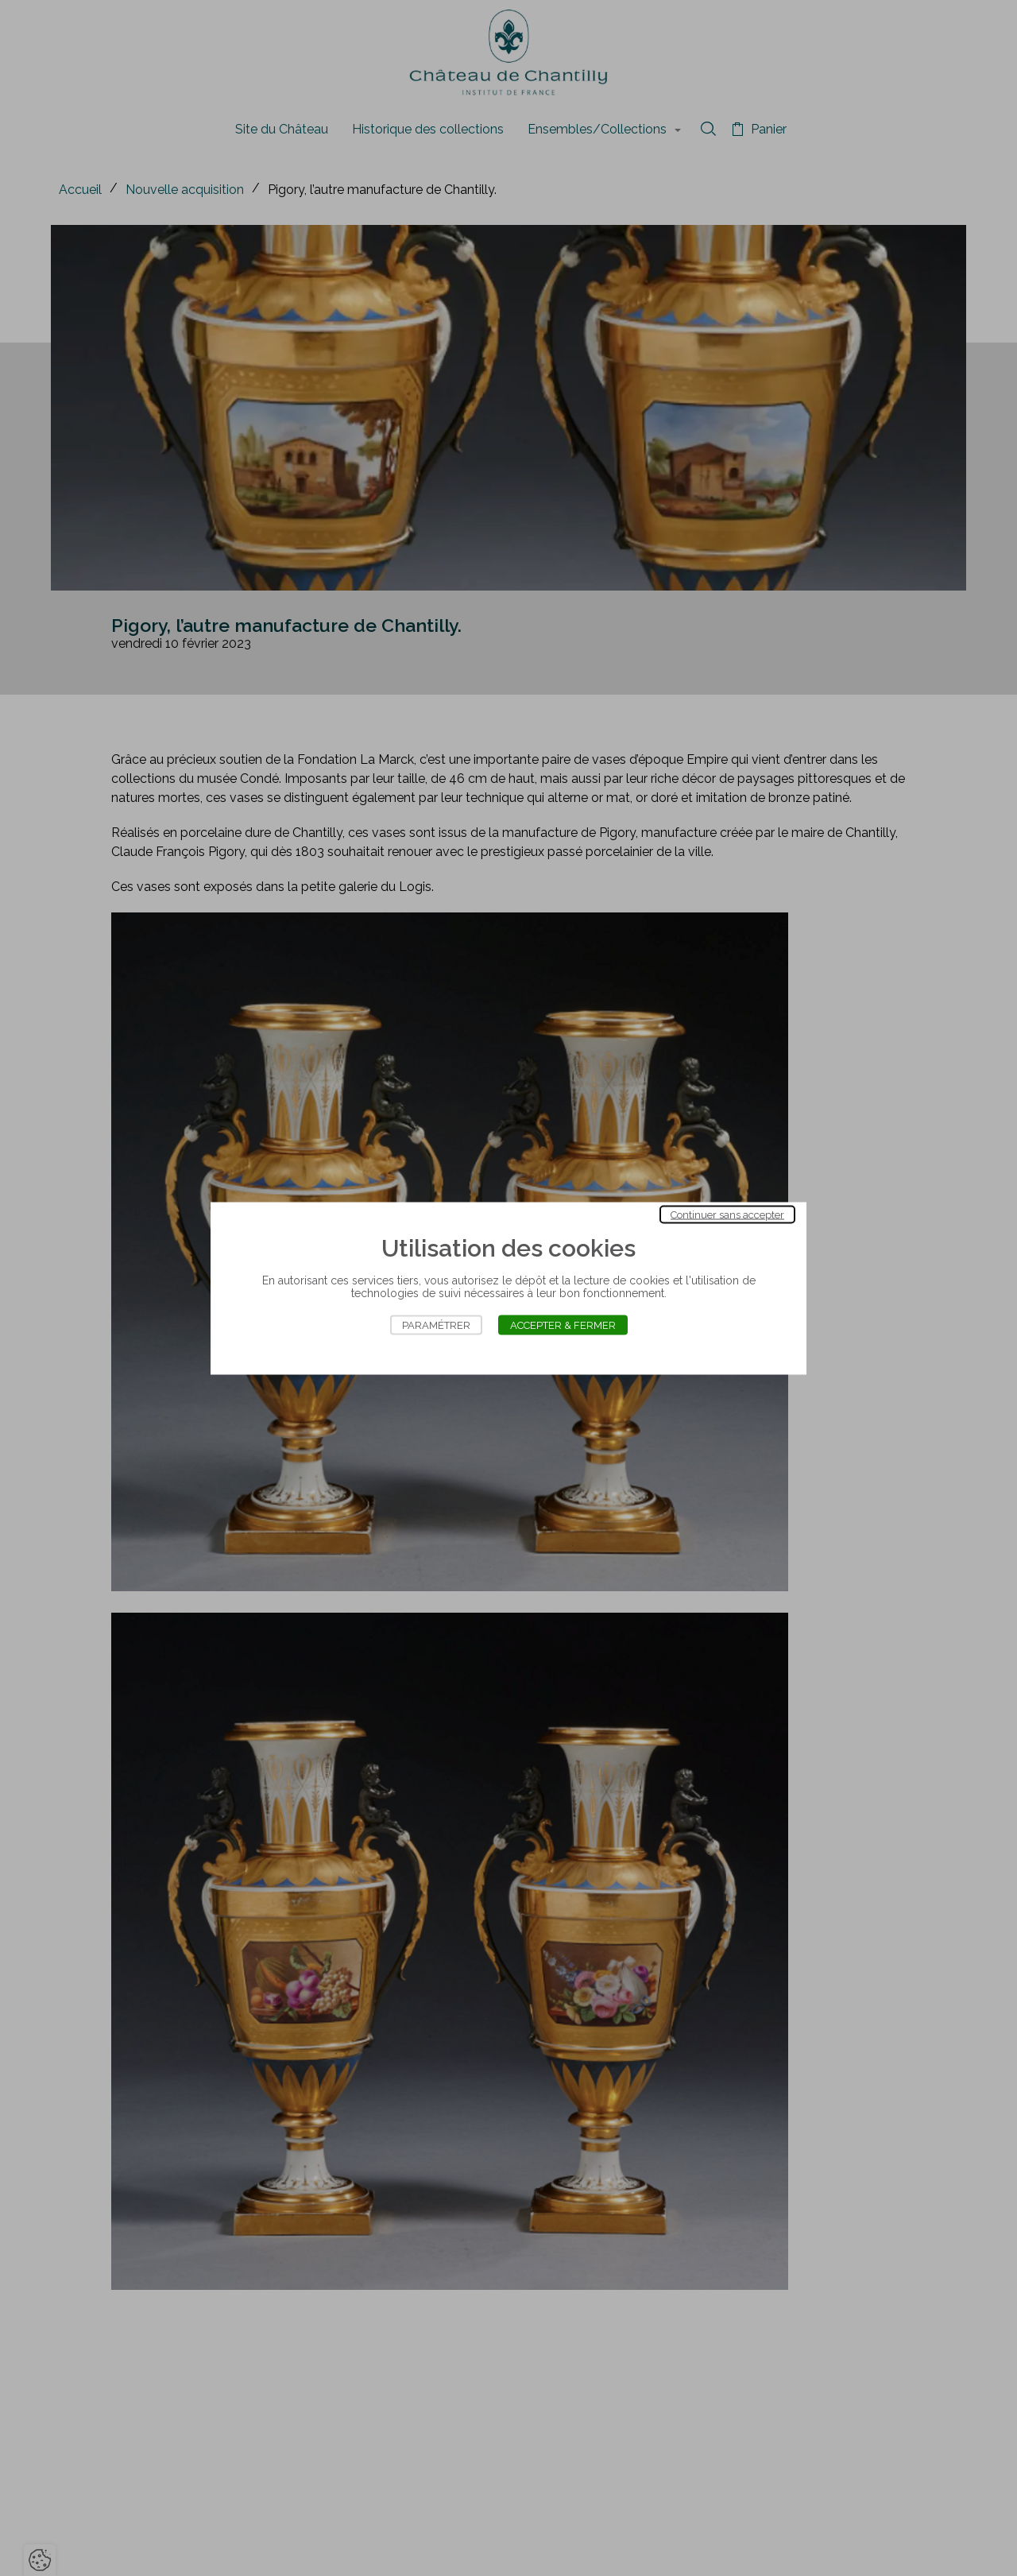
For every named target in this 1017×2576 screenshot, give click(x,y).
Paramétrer (436, 1325)
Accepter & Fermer (563, 1325)
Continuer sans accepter (727, 1214)
